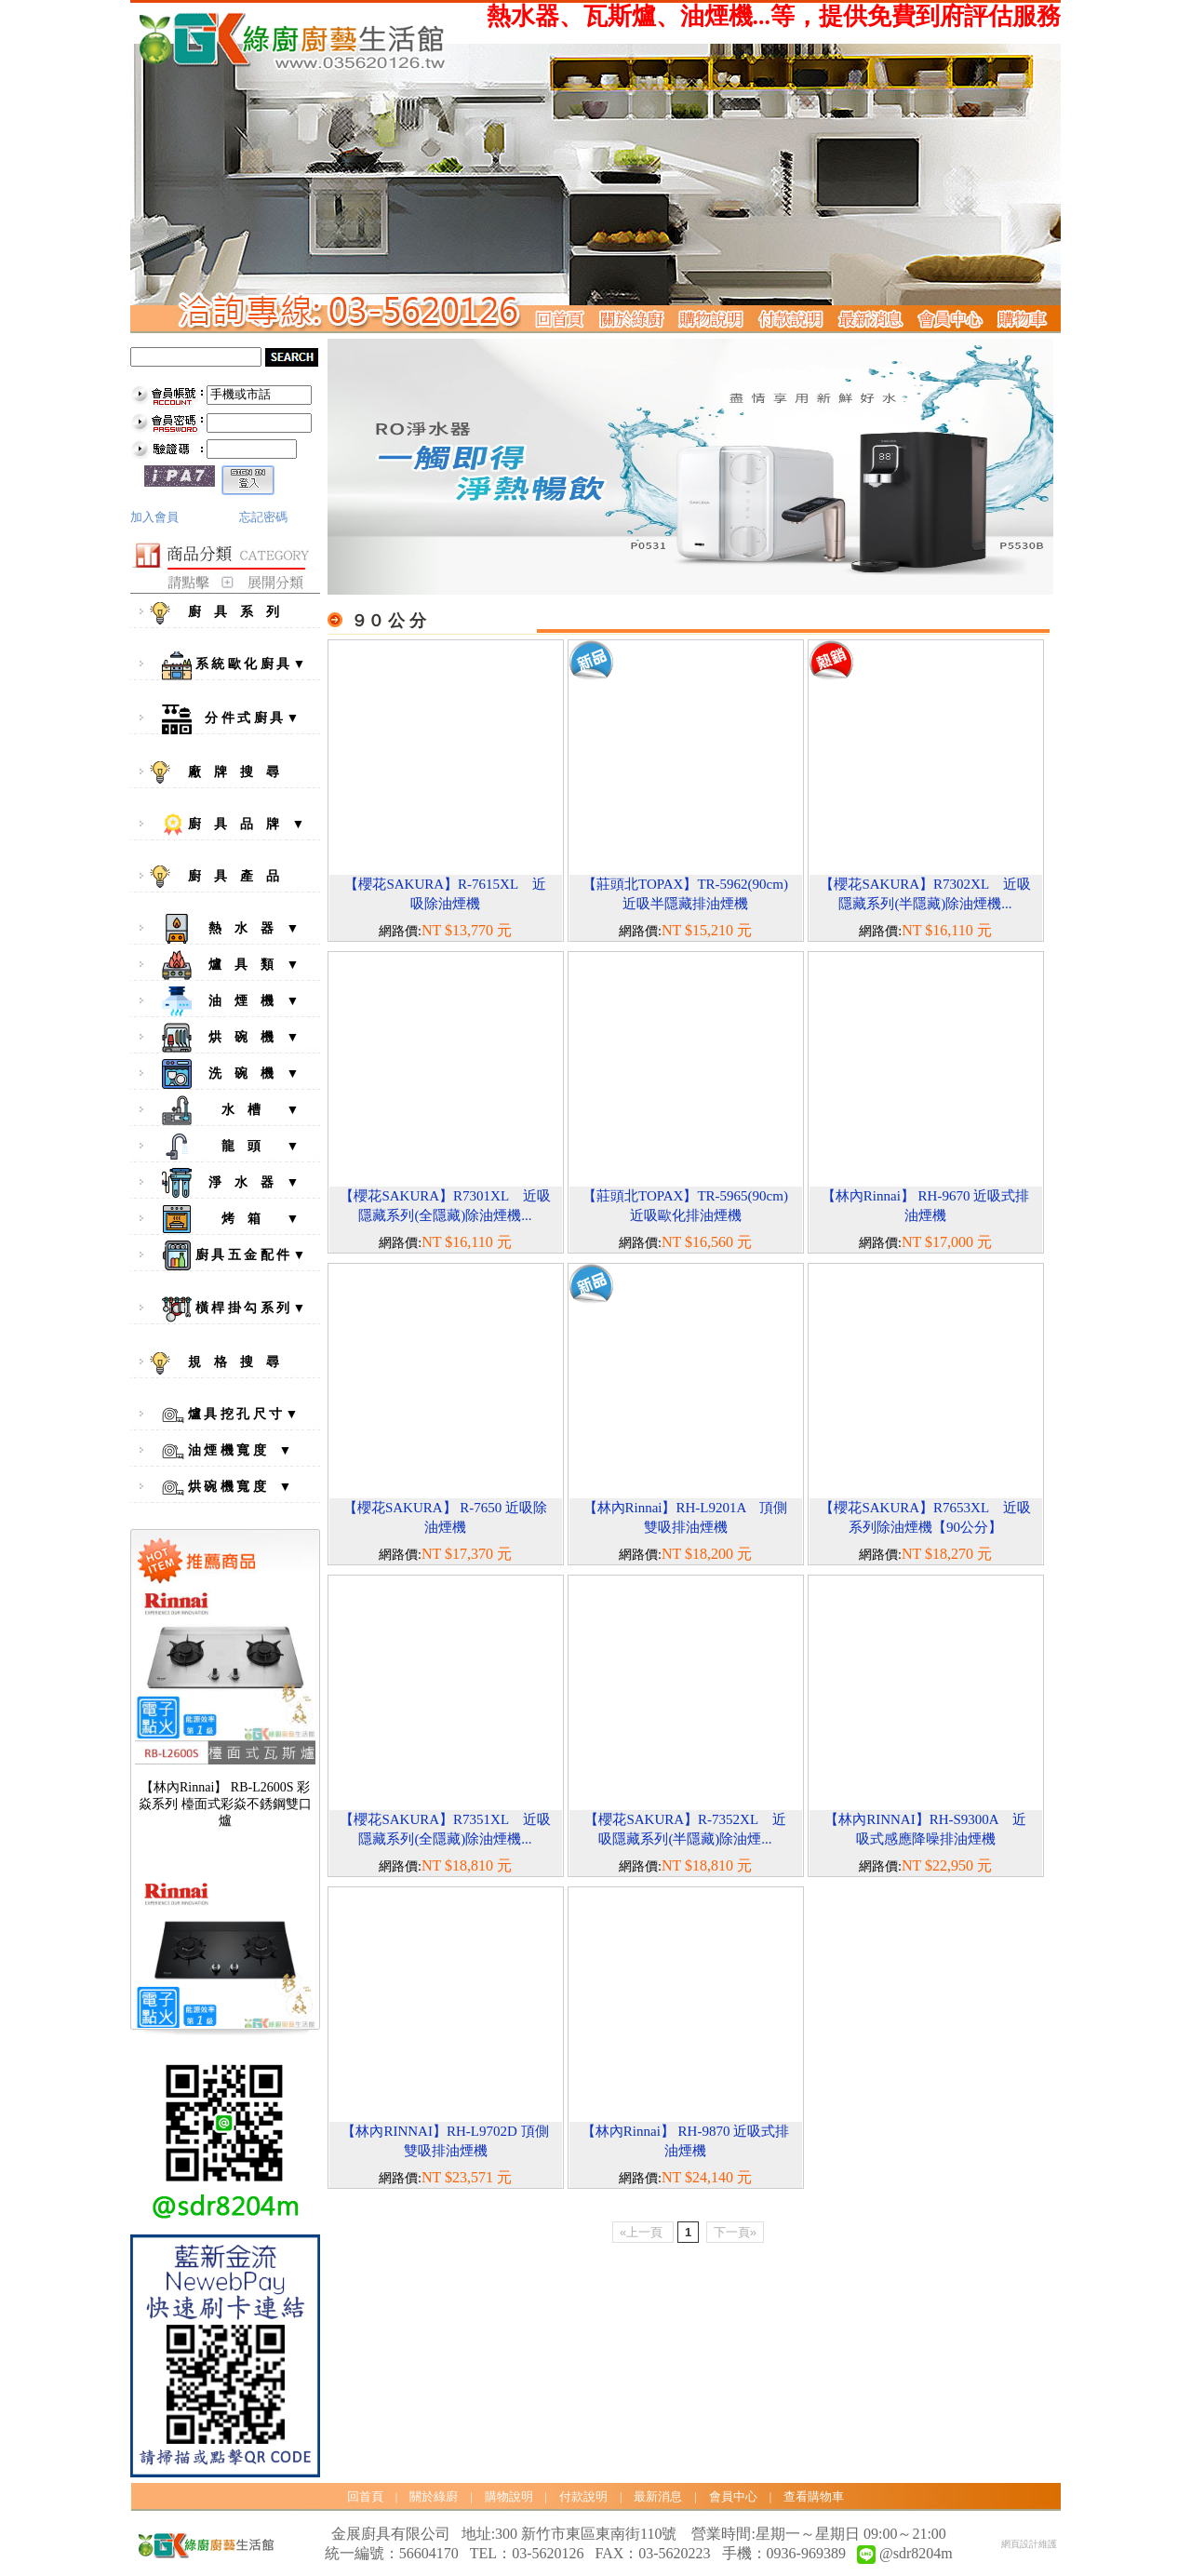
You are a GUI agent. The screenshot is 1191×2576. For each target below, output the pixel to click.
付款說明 (583, 2496)
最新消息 (658, 2496)
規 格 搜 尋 (230, 1363)
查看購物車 (813, 2496)
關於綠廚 (433, 2496)
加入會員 (154, 517)
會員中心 (733, 2496)
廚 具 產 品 (230, 876)
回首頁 (365, 2496)
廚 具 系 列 (230, 613)
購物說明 (509, 2496)
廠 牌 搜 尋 (230, 772)
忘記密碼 (263, 517)
